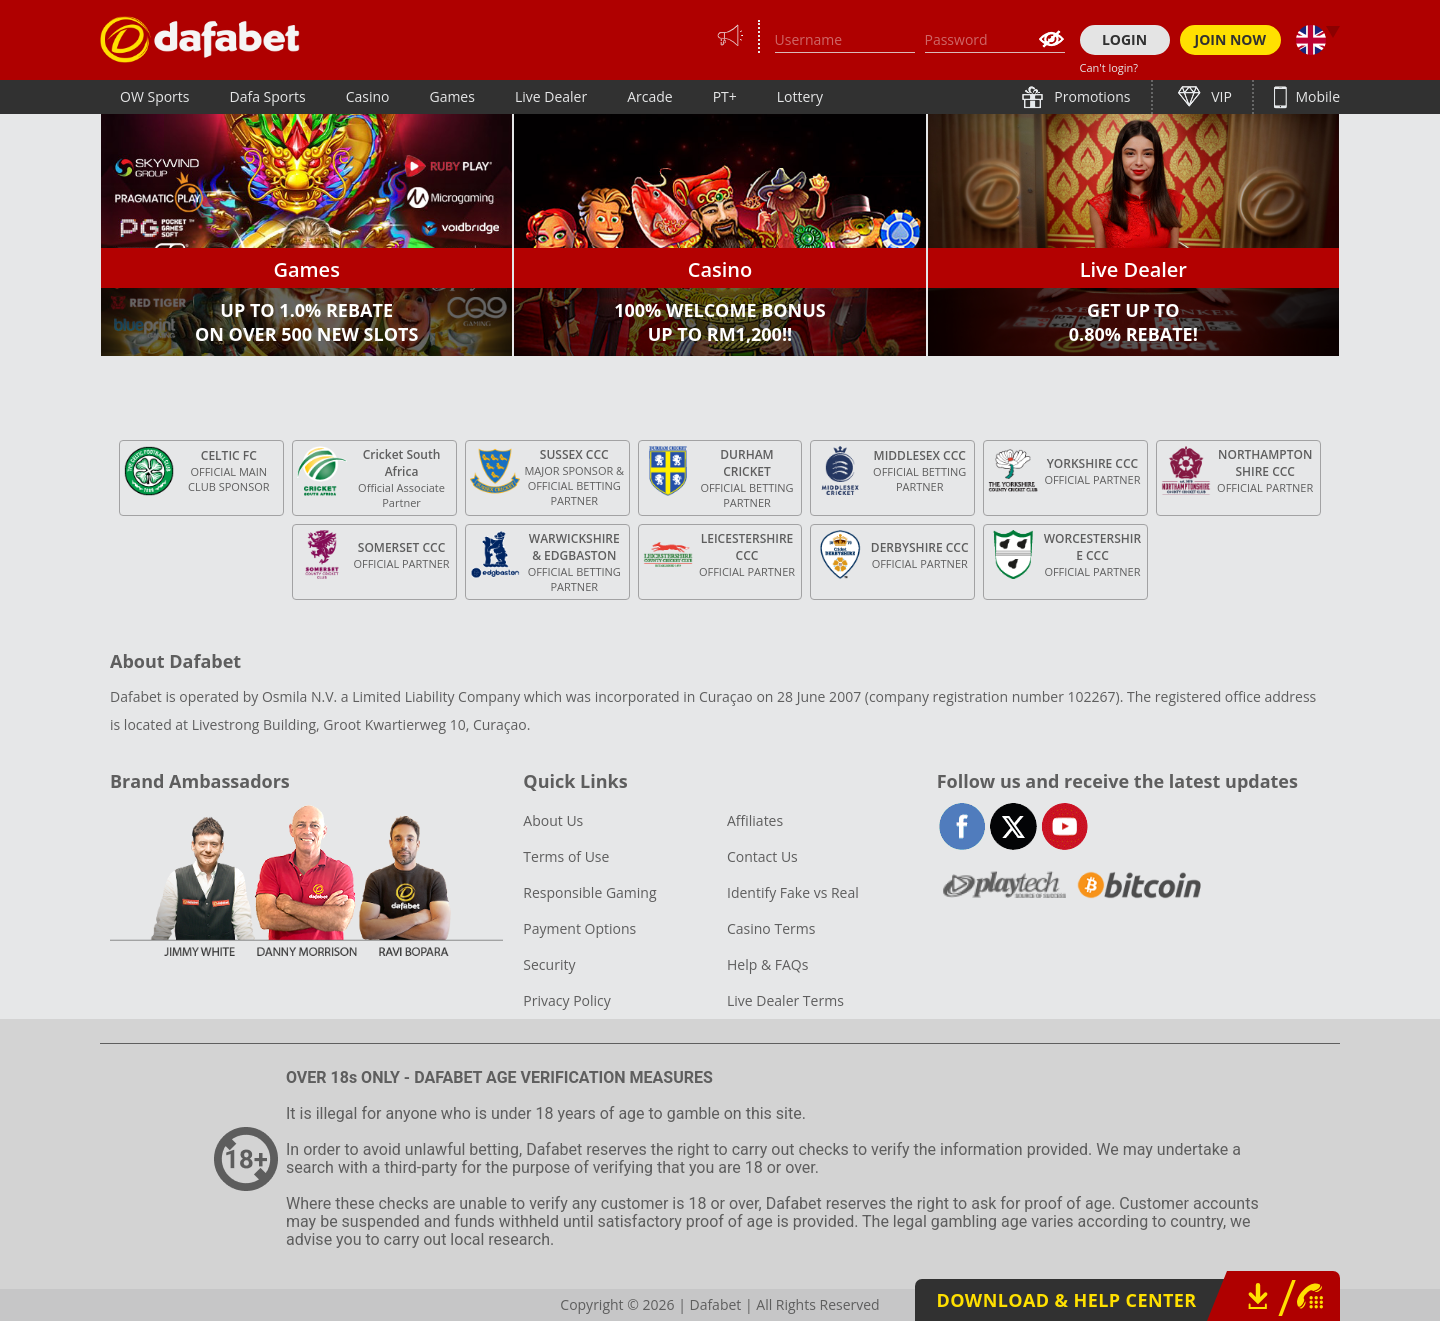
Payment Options (579, 928)
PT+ (725, 96)
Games (451, 96)
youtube (1064, 826)
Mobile (1316, 96)
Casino (368, 96)
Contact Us (762, 856)
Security (549, 964)
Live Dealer (551, 96)
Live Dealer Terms (785, 1000)
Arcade (650, 96)
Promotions (1091, 96)
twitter (1013, 826)
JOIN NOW (1231, 39)
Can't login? (1109, 67)
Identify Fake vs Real (793, 892)
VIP (1220, 96)
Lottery (800, 96)
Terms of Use (566, 856)
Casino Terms (771, 928)
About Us (553, 820)
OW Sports (155, 96)
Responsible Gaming (589, 892)
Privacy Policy (566, 1000)
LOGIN (1124, 39)
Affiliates (755, 820)
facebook (962, 826)
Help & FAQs (767, 964)
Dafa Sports (268, 96)
